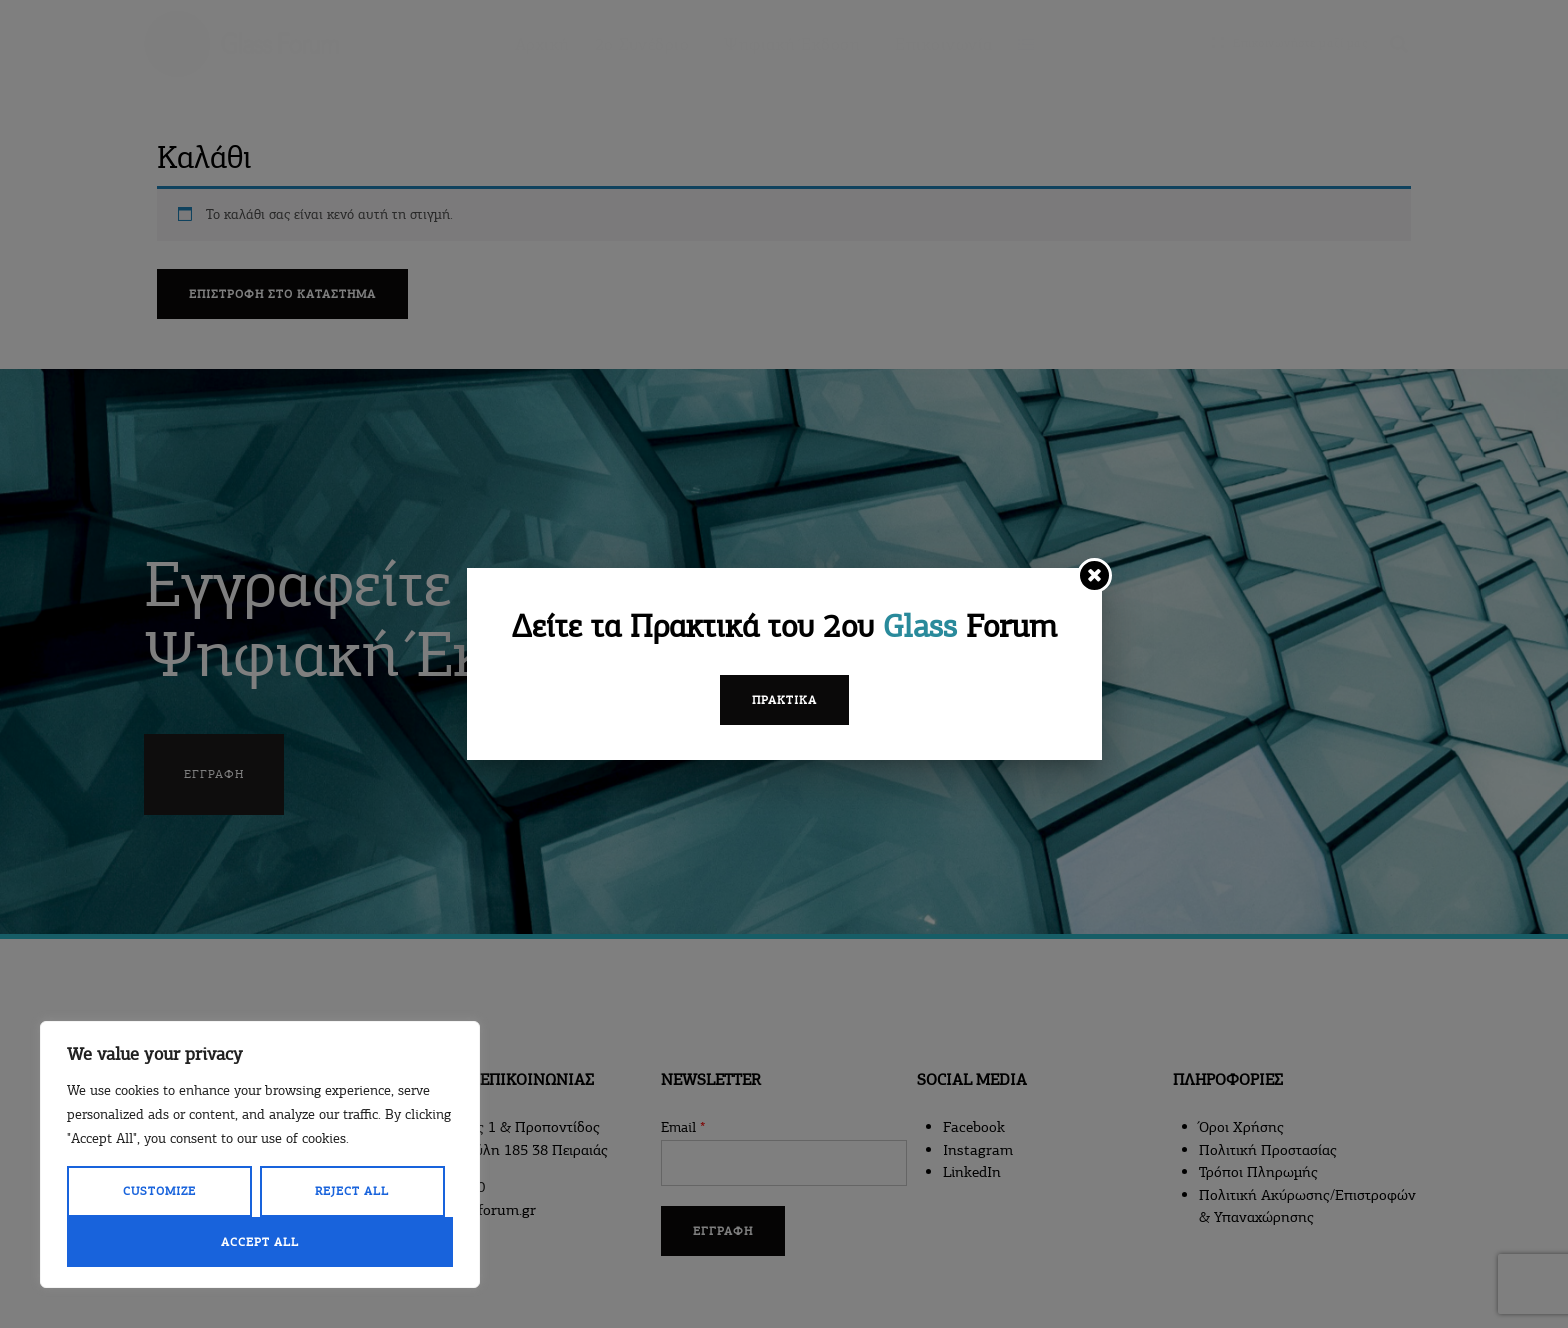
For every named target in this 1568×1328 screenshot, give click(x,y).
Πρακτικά (784, 700)
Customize (159, 1191)
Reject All (352, 1191)
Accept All (260, 1242)
